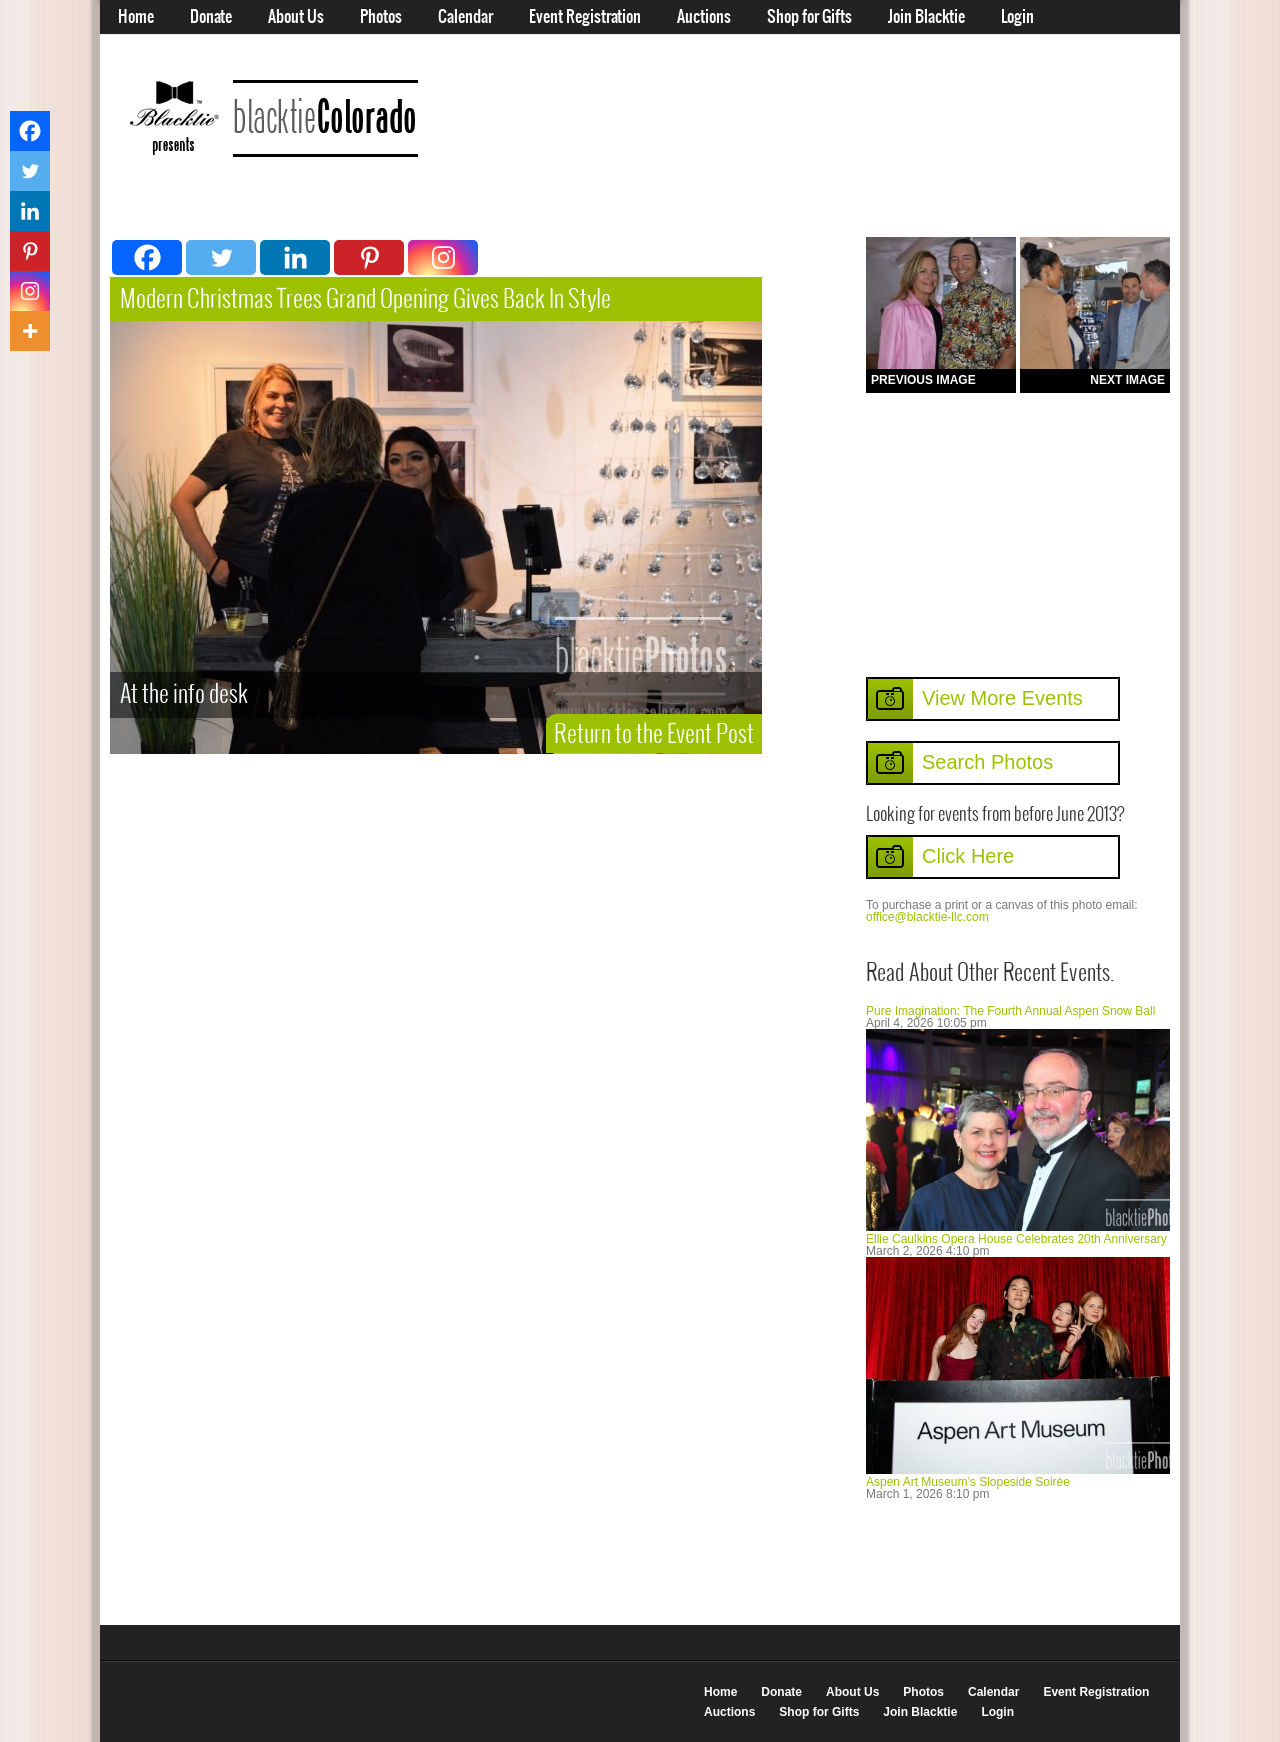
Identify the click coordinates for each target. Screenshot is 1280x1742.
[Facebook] (147, 257)
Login (1017, 17)
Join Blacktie (926, 17)
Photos (381, 17)
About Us (296, 17)
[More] (30, 331)
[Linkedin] (295, 257)
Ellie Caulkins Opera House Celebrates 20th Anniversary (1016, 1239)
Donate (211, 17)
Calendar (465, 17)
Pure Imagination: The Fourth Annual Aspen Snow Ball (1010, 1011)
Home (136, 17)
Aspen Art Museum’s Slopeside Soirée (968, 1482)
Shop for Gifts (809, 17)
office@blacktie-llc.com (927, 917)
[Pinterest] (369, 257)
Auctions (704, 17)
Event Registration (585, 17)
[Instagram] (443, 257)
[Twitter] (221, 257)
